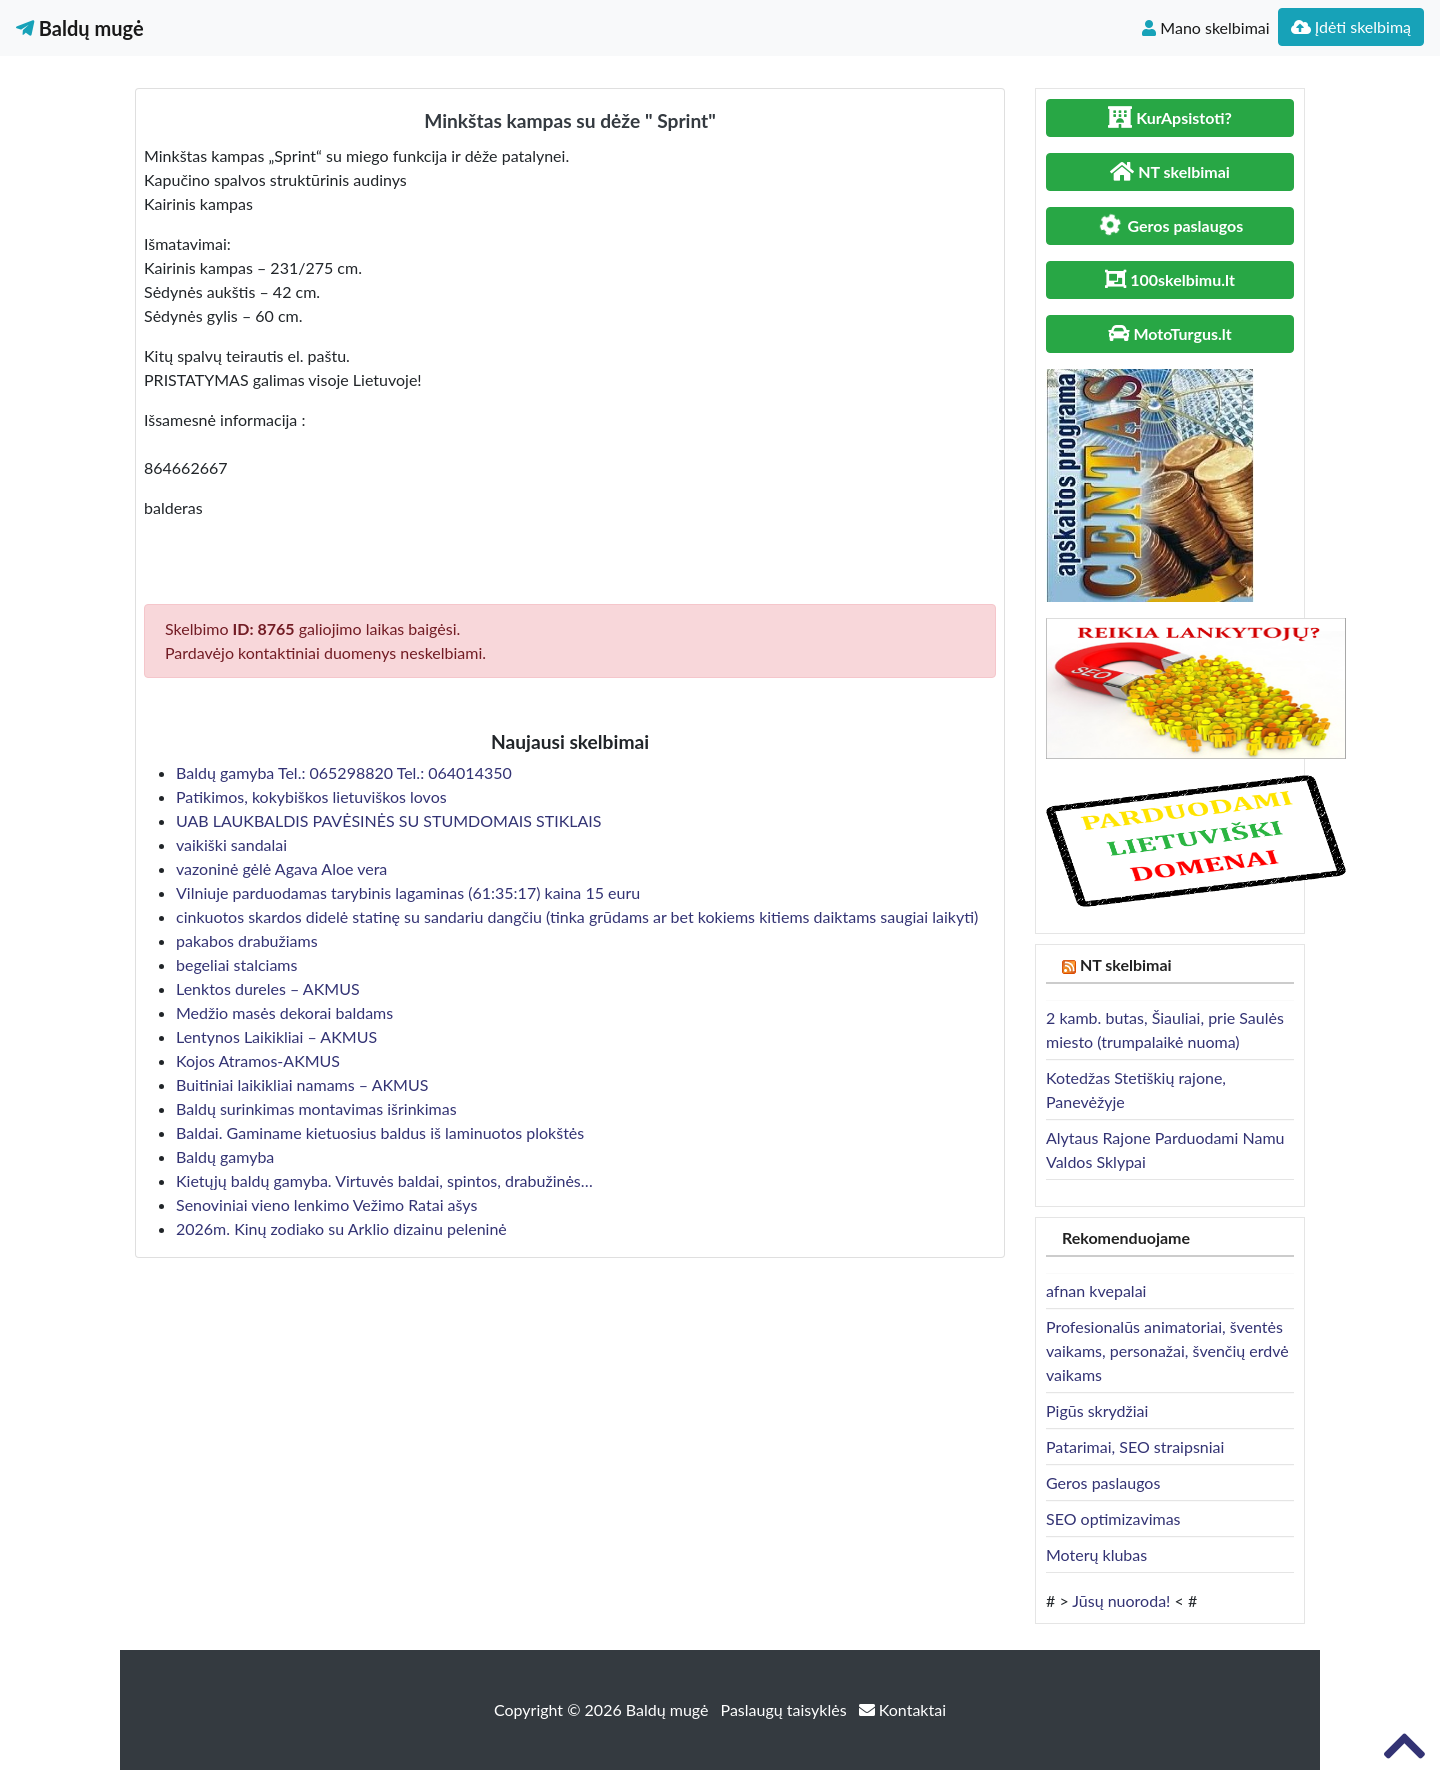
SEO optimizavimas (1113, 1518)
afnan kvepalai (1096, 1290)
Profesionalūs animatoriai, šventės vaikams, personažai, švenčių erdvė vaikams (1167, 1350)
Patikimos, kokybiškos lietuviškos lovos (311, 796)
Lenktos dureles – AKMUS (268, 988)
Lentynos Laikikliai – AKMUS (276, 1036)
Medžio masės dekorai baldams (284, 1012)
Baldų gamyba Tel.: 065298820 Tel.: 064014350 (344, 772)
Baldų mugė (80, 28)
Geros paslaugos (1103, 1482)
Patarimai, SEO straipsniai (1135, 1446)
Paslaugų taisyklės (786, 1709)
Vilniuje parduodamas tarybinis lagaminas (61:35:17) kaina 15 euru (410, 892)
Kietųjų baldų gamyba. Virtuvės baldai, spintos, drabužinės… (384, 1180)
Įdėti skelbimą (1351, 26)
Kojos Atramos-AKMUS (258, 1060)
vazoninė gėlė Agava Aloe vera (281, 868)
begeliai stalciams (236, 964)
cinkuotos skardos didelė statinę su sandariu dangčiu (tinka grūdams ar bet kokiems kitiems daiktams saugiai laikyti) (577, 916)
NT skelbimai (1126, 964)
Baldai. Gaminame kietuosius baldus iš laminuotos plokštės (380, 1132)
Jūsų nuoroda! (1121, 1600)
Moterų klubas (1096, 1554)
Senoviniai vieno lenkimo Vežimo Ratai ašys (326, 1204)
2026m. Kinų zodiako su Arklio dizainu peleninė (341, 1228)
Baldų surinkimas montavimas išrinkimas (316, 1108)
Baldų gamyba (225, 1156)
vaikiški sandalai (231, 844)
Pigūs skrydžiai (1097, 1410)
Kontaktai (902, 1709)
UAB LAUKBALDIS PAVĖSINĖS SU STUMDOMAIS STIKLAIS (388, 820)
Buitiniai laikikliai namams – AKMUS (302, 1084)
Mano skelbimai (1205, 27)
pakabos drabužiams (247, 940)
